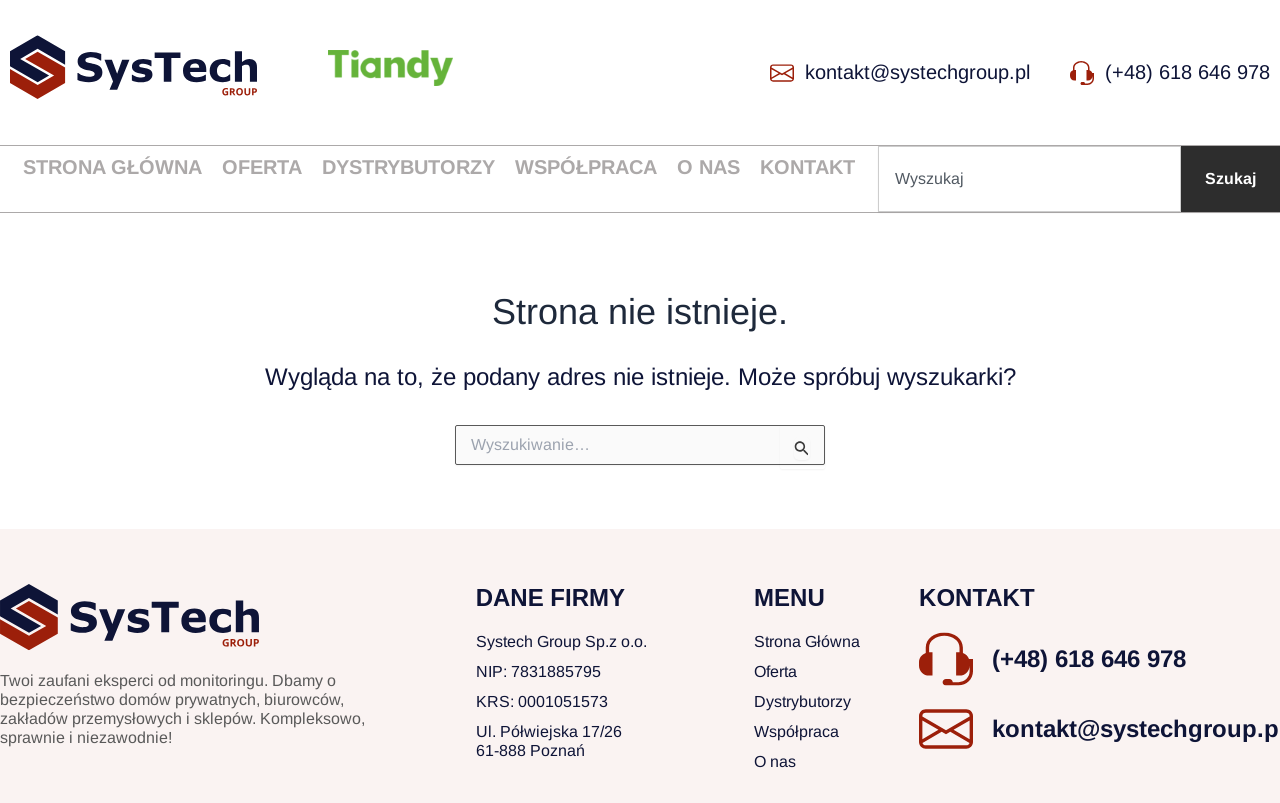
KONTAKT (977, 597)
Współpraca (586, 167)
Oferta (262, 167)
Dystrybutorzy (408, 167)
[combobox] (1029, 179)
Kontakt (807, 167)
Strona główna (112, 167)
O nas (708, 167)
